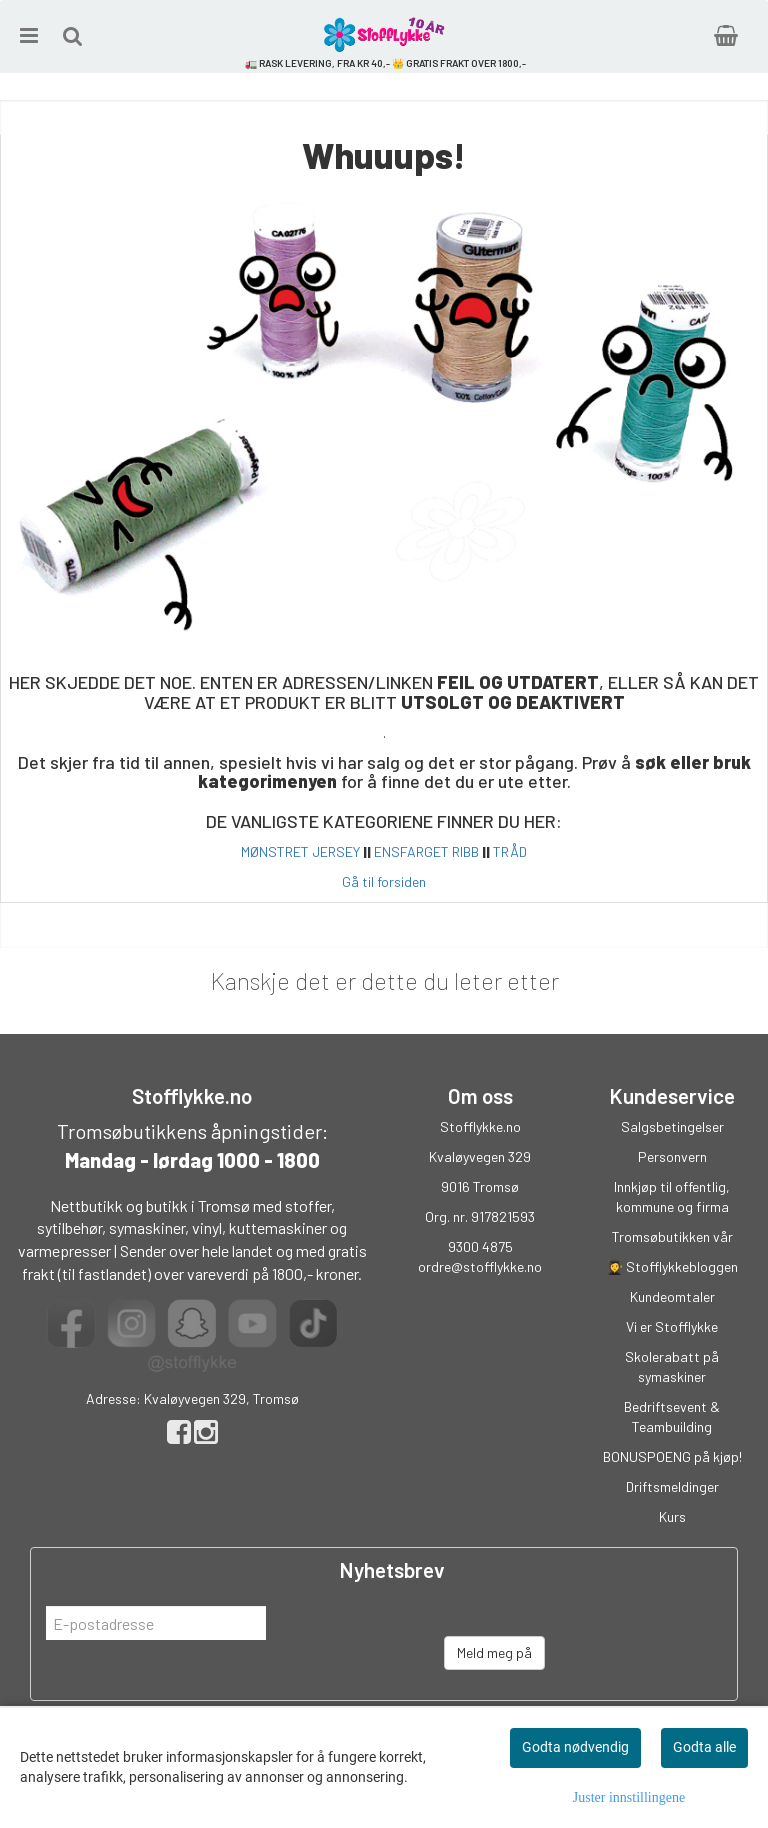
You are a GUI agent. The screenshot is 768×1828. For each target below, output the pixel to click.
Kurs (672, 1516)
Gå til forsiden (384, 881)
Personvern (672, 1156)
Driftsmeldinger (672, 1486)
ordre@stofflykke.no (480, 1266)
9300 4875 (480, 1246)
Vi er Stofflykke (672, 1326)
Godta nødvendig (575, 1747)
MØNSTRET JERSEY (300, 851)
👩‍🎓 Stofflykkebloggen (672, 1266)
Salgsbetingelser (672, 1126)
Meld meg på (494, 1652)
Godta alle (704, 1747)
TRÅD (510, 851)
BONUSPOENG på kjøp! (672, 1456)
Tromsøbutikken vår (672, 1236)
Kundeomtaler (672, 1296)
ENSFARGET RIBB (426, 851)
